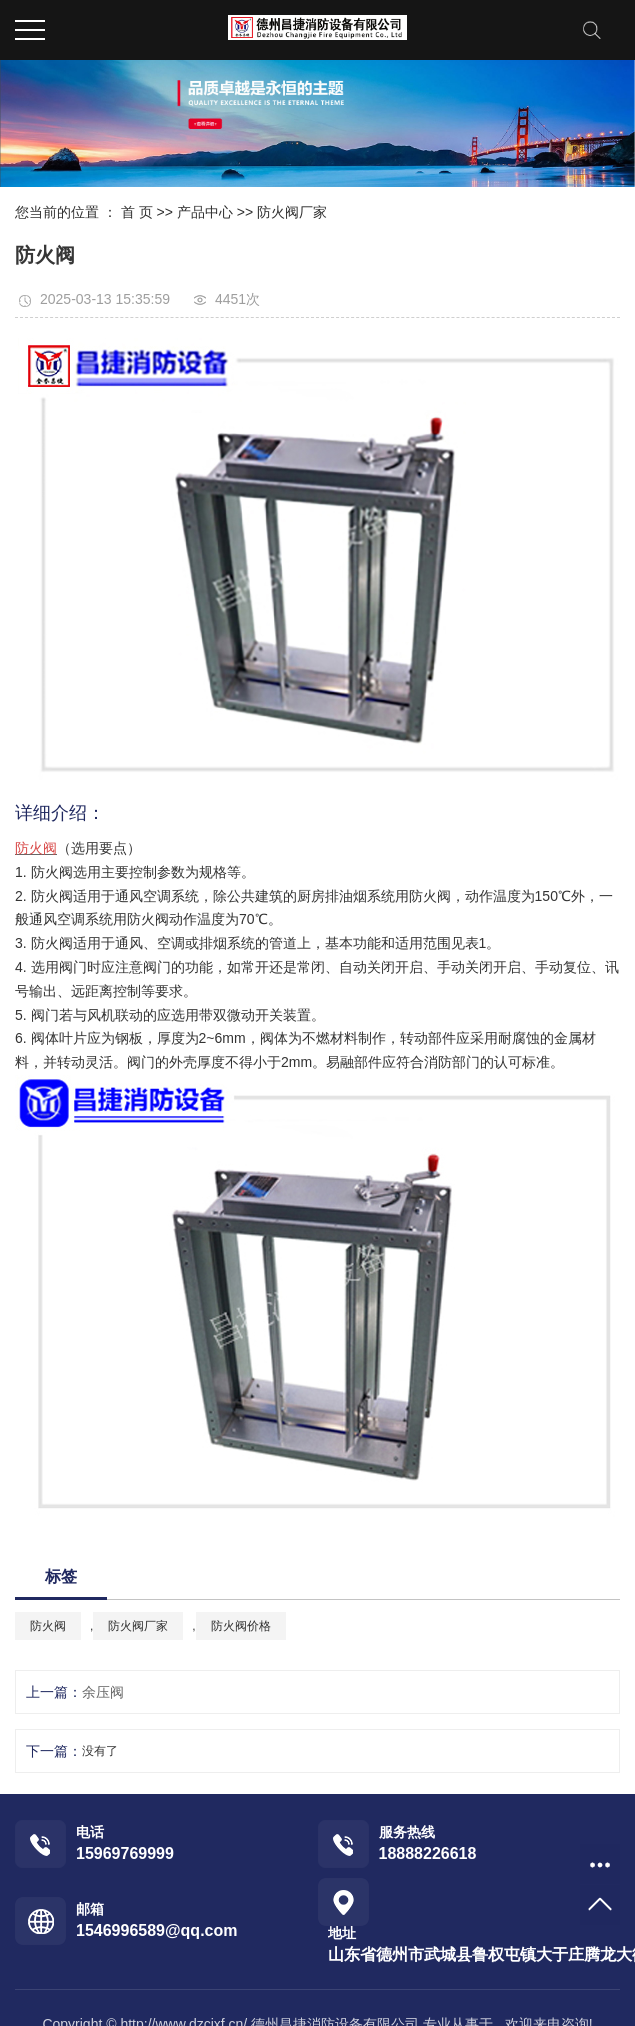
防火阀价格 (241, 1626)
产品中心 (205, 212)
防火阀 (48, 1626)
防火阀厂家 (292, 212)
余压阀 (103, 1692)
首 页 (137, 212)
